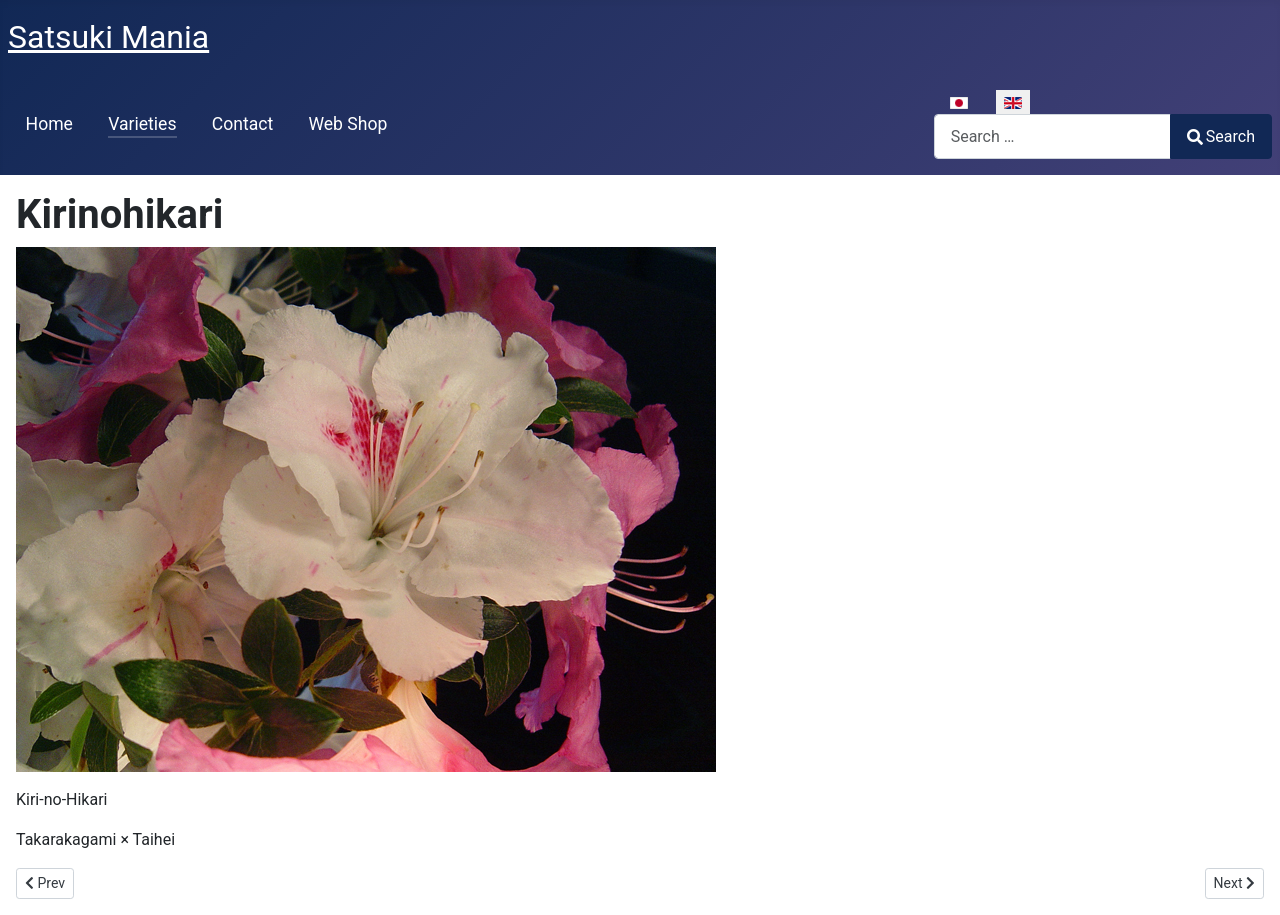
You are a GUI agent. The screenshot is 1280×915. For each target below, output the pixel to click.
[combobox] (1052, 136)
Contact (243, 124)
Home (49, 124)
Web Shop (347, 124)
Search (1221, 136)
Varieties (142, 124)
